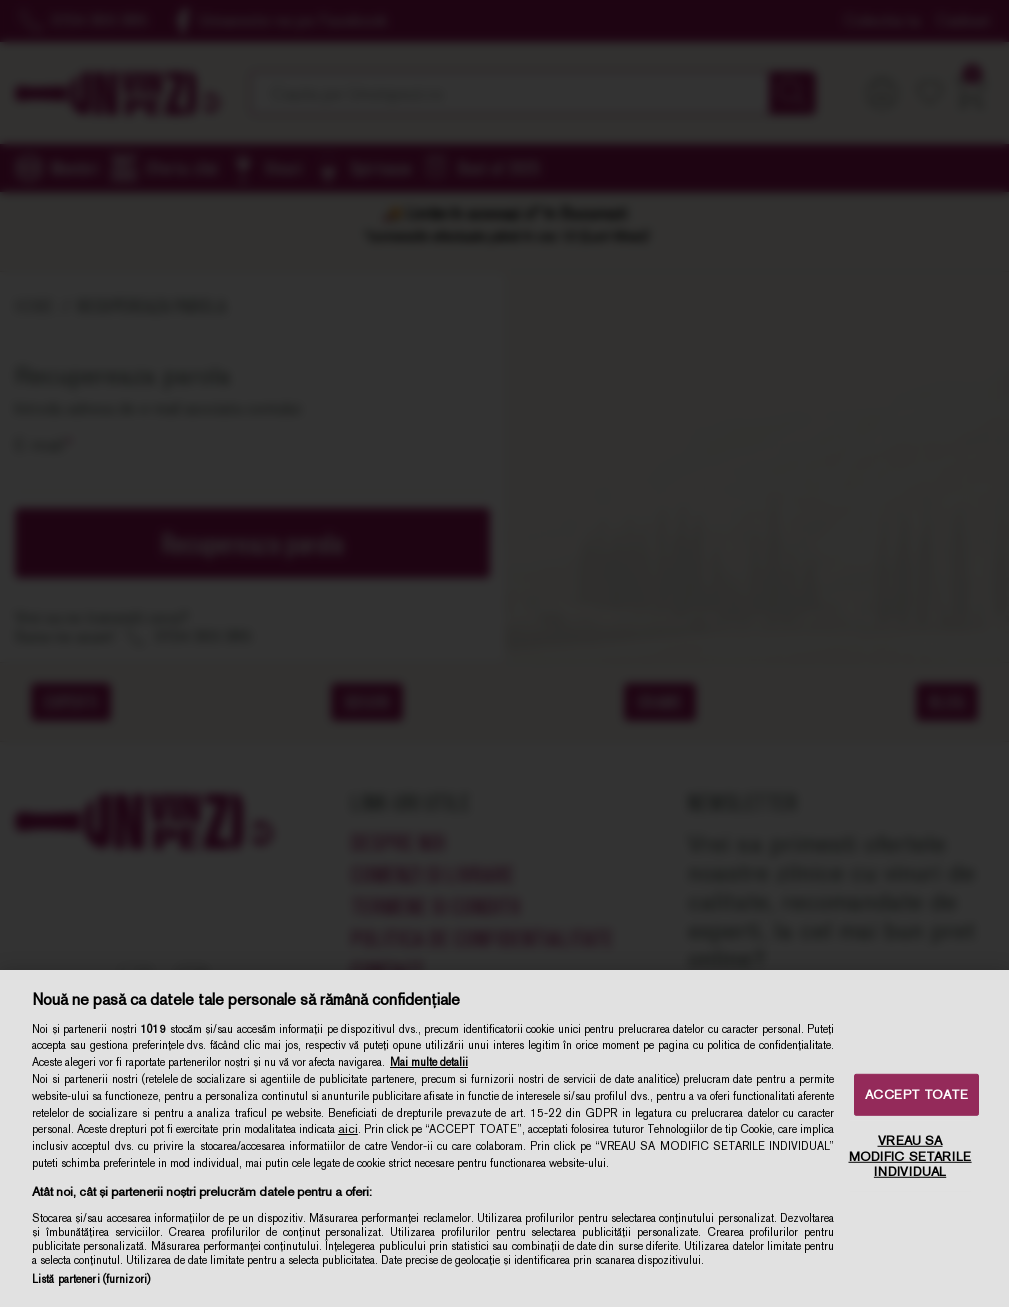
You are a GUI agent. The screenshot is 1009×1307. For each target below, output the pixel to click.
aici (348, 1129)
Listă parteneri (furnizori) (91, 1279)
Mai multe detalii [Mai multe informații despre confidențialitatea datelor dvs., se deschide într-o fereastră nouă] (429, 1062)
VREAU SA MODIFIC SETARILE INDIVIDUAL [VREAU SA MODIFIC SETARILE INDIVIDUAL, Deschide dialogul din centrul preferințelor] (910, 1156)
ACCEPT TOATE (916, 1094)
